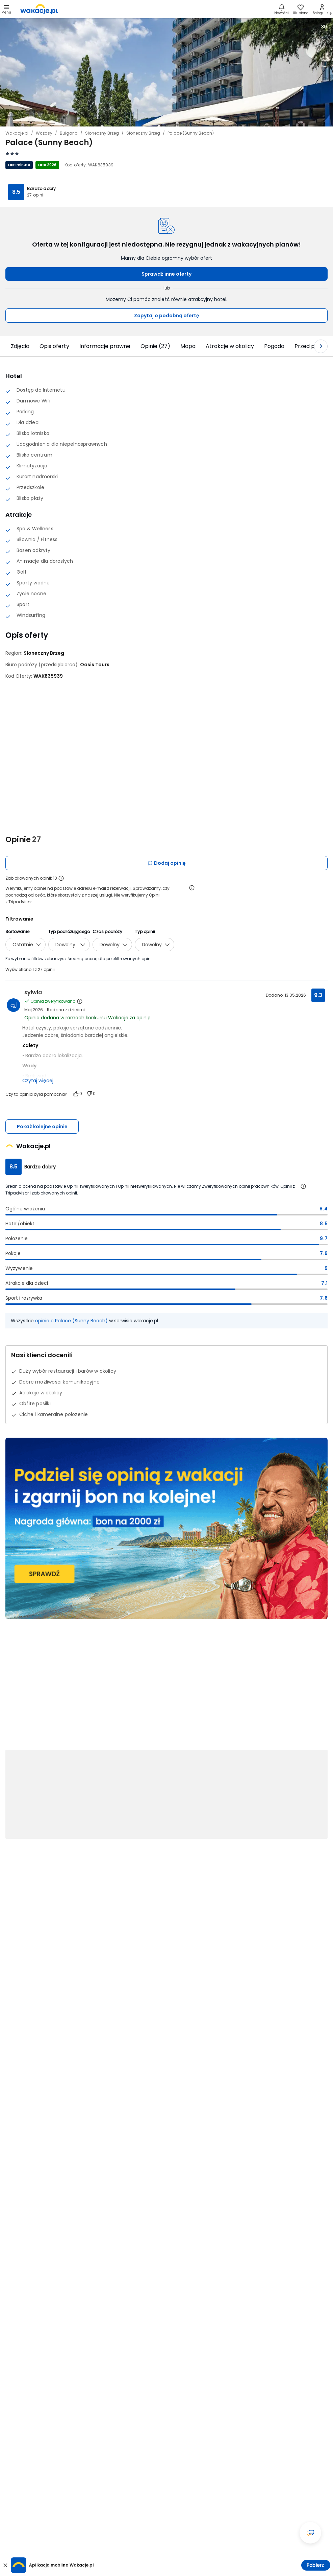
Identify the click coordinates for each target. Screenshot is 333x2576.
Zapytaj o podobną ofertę (166, 315)
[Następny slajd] (321, 346)
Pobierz (315, 2565)
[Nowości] (281, 9)
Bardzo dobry (41, 188)
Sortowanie (17, 931)
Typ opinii (145, 931)
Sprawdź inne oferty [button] (166, 274)
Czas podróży (107, 931)
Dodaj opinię (166, 863)
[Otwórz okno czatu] (310, 2533)
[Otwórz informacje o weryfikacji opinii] (192, 887)
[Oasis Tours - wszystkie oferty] (94, 664)
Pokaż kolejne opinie (42, 1126)
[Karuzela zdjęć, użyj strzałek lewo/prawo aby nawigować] (166, 72)
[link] (39, 9)
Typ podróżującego (69, 931)
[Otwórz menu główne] (6, 9)
